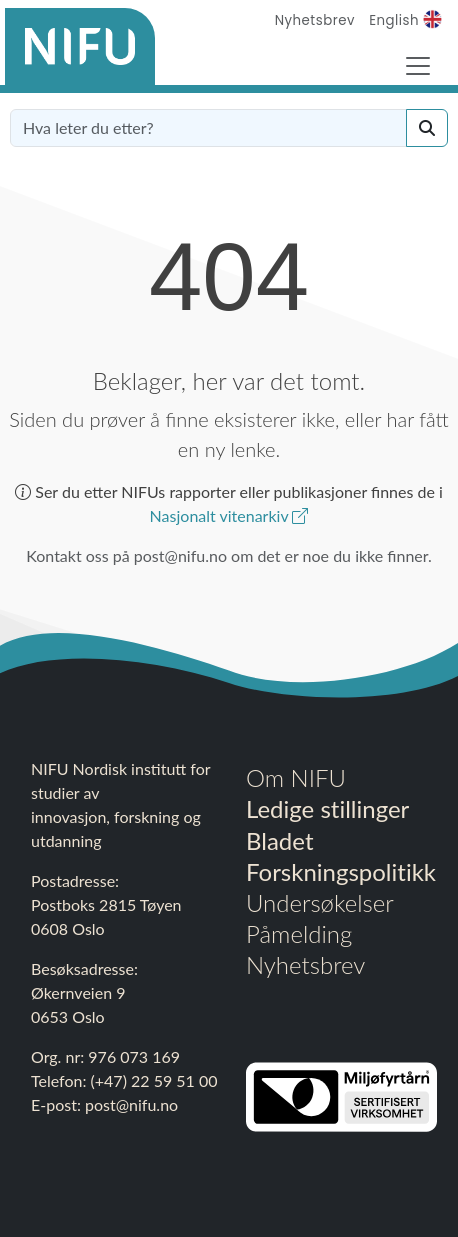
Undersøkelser (320, 902)
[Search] (427, 128)
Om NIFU (296, 777)
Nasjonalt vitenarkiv (229, 515)
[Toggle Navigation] (418, 66)
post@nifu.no (131, 1104)
